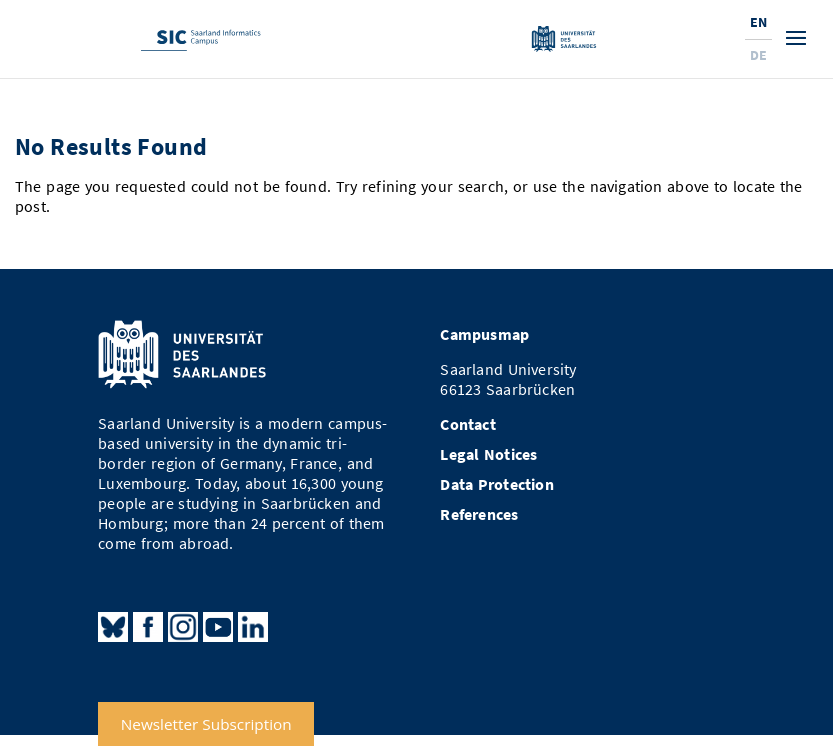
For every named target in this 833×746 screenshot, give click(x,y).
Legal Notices (488, 454)
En (758, 22)
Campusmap (484, 334)
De (758, 55)
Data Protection (497, 484)
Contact (467, 424)
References (479, 514)
